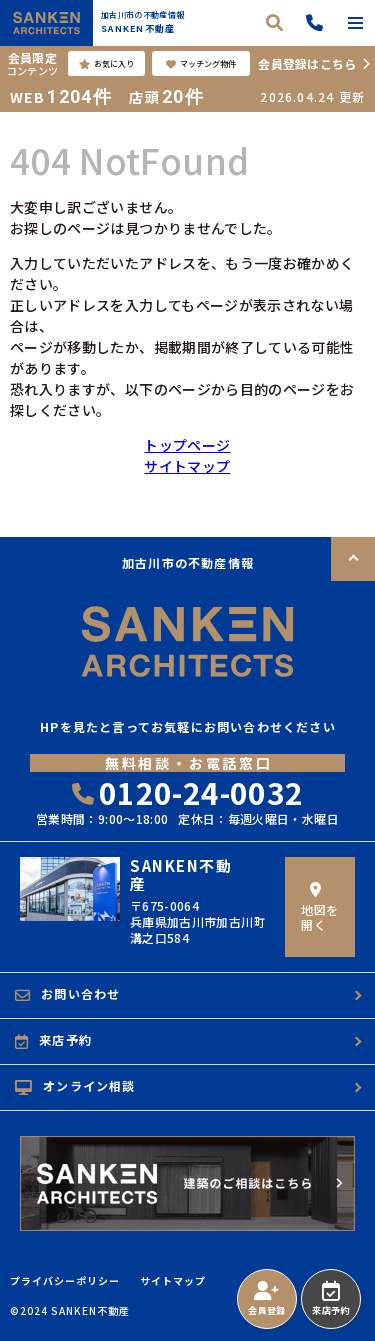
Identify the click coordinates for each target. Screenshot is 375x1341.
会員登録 (266, 1299)
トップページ (187, 445)
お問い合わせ (67, 994)
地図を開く (319, 907)
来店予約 (330, 1299)
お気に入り (106, 64)
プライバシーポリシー (65, 1281)
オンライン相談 (75, 1086)
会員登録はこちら (307, 63)
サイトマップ (187, 466)
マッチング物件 (201, 64)
